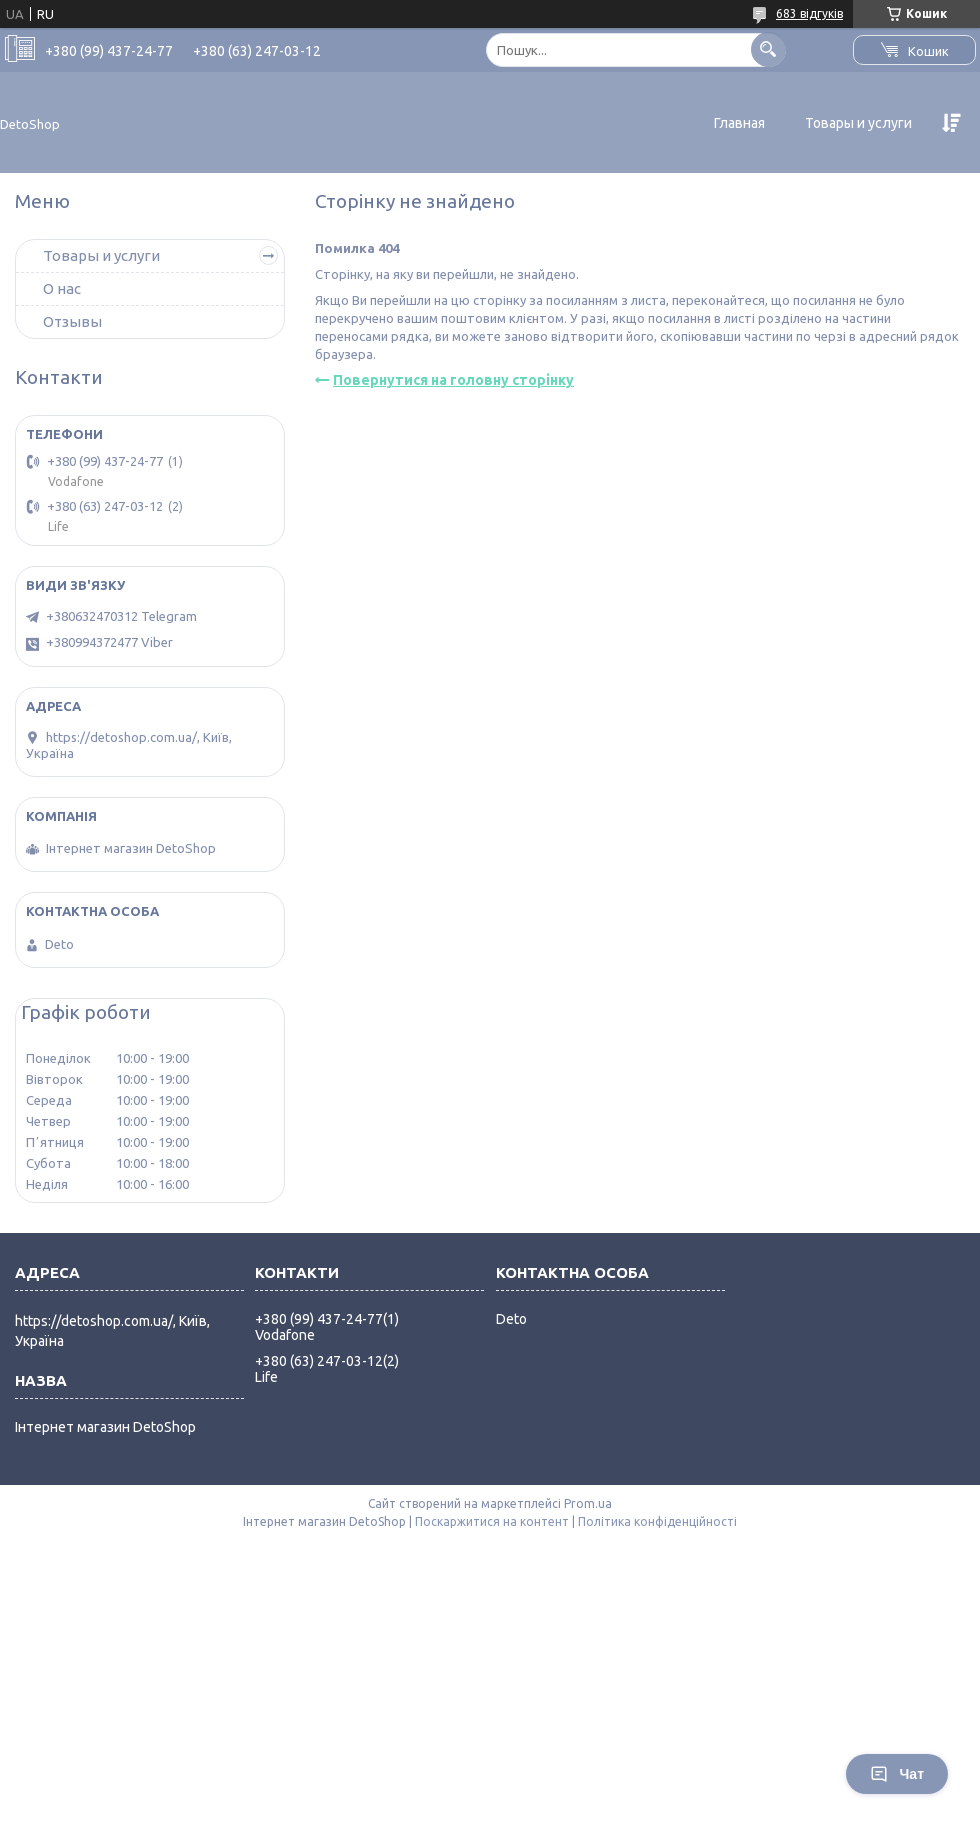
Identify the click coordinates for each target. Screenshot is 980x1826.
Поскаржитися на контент (492, 1521)
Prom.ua (588, 1503)
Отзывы (72, 321)
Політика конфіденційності (657, 1521)
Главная (739, 123)
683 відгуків (809, 13)
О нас (62, 288)
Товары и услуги (858, 123)
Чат (897, 1774)
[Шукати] (768, 49)
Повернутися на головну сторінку (453, 380)
